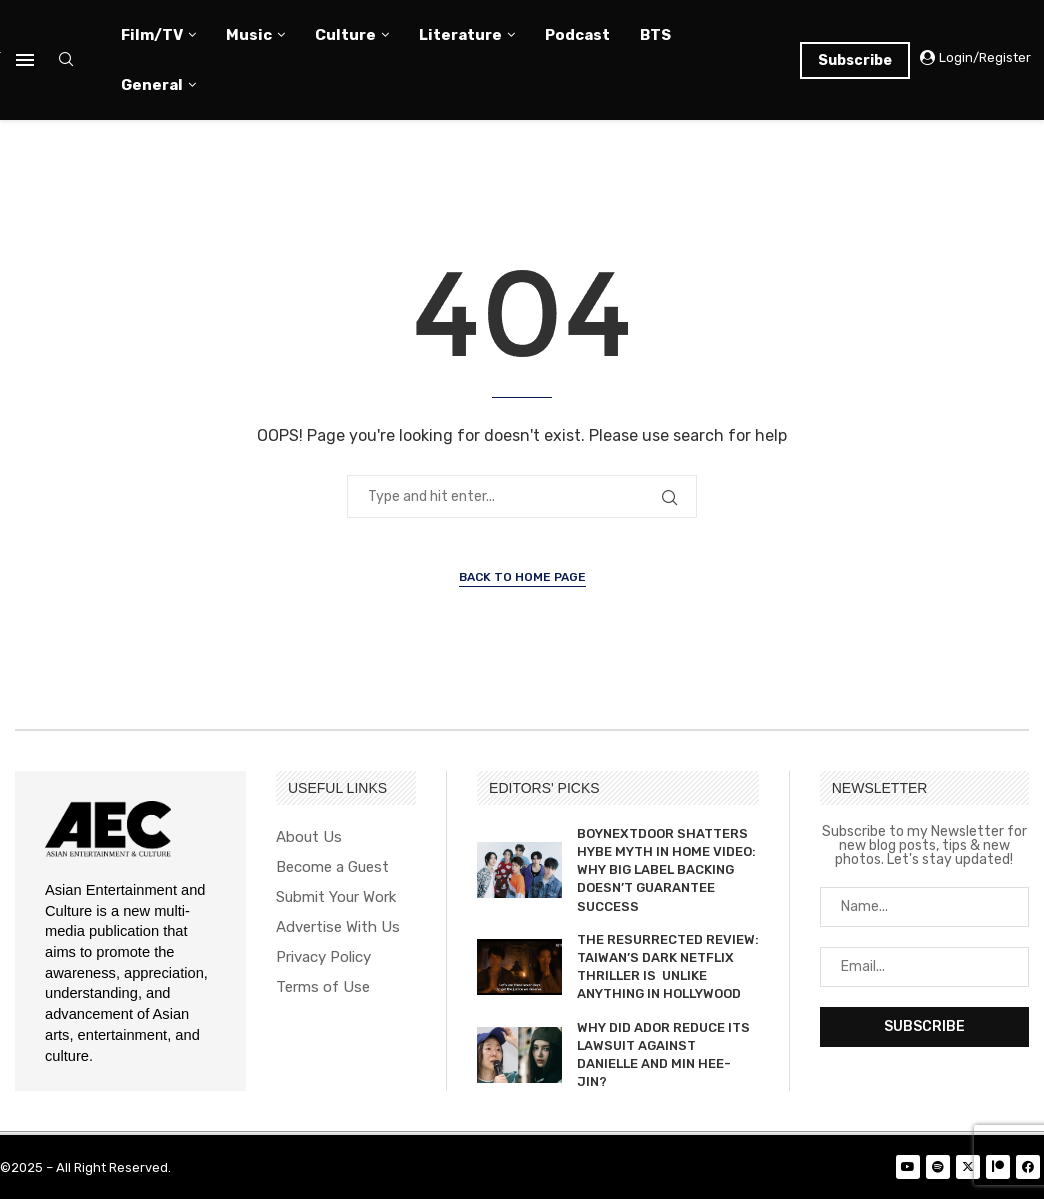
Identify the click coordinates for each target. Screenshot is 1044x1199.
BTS (655, 35)
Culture (345, 35)
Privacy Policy (323, 957)
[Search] (66, 60)
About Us (309, 837)
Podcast (577, 35)
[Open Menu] (25, 60)
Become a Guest (332, 867)
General (152, 85)
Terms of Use (323, 987)
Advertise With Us (338, 927)
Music (249, 35)
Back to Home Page (522, 577)
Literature (460, 35)
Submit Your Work (336, 897)
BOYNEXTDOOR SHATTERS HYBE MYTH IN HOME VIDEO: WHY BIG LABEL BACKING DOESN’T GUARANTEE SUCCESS (666, 870)
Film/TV (152, 35)
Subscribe (855, 60)
